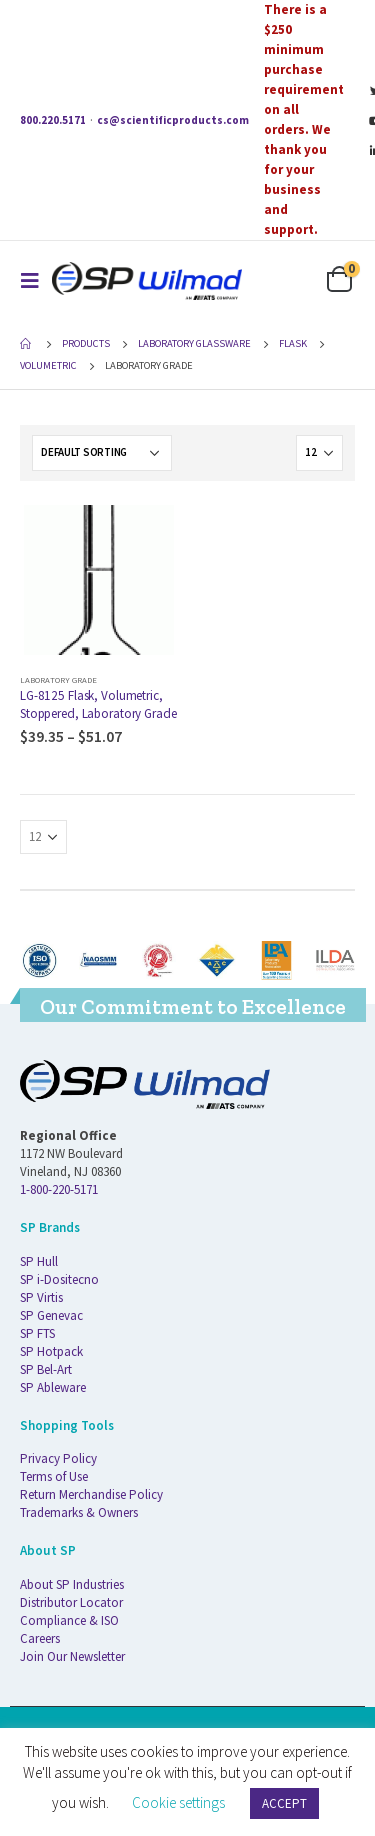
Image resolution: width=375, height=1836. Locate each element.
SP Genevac (51, 1315)
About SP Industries (72, 1584)
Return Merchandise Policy (91, 1494)
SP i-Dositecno (59, 1279)
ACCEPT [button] (284, 1803)
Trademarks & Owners (79, 1512)
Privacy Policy (58, 1458)
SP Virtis (41, 1297)
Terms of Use (54, 1476)
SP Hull (39, 1261)
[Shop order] (102, 453)
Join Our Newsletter (72, 1656)
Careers (40, 1638)
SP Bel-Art (46, 1369)
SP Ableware (53, 1387)
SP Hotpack (51, 1351)
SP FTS (37, 1333)
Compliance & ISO (69, 1620)
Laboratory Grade (58, 679)
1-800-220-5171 (59, 1189)
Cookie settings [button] (178, 1802)
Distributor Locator (71, 1602)
